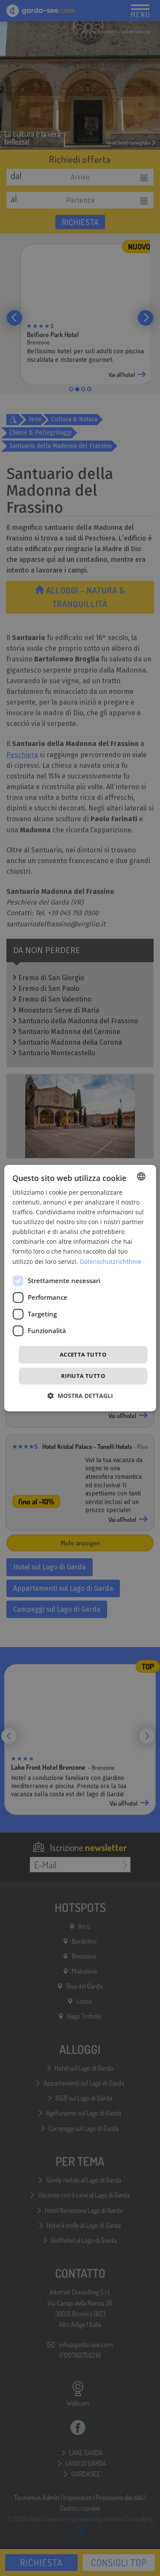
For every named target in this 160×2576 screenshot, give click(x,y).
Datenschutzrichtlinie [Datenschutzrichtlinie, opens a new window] (110, 1261)
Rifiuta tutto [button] (83, 1376)
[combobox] (141, 1176)
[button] (80, 1396)
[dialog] (80, 1288)
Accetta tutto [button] (83, 1354)
